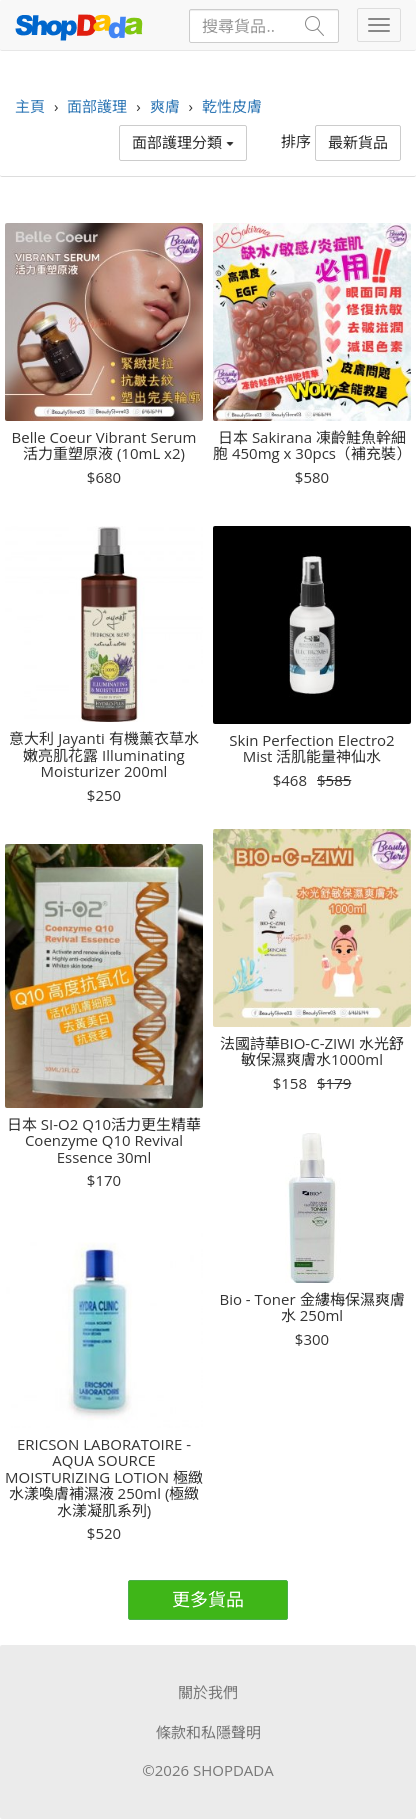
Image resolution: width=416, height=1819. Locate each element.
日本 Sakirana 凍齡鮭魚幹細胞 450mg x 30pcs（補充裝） (312, 445)
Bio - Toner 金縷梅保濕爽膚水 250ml (311, 1307)
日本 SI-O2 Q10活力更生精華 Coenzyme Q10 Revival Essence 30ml (104, 1141)
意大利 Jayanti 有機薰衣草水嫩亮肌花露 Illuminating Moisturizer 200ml (103, 755)
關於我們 (208, 1692)
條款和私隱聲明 (208, 1732)
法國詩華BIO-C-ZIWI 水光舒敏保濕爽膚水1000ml (312, 1051)
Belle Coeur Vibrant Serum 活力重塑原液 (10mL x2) (104, 445)
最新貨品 (358, 142)
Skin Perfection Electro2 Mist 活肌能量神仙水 (311, 748)
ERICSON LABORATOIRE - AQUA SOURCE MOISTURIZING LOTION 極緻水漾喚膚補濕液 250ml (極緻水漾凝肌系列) (104, 1477)
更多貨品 (208, 1599)
